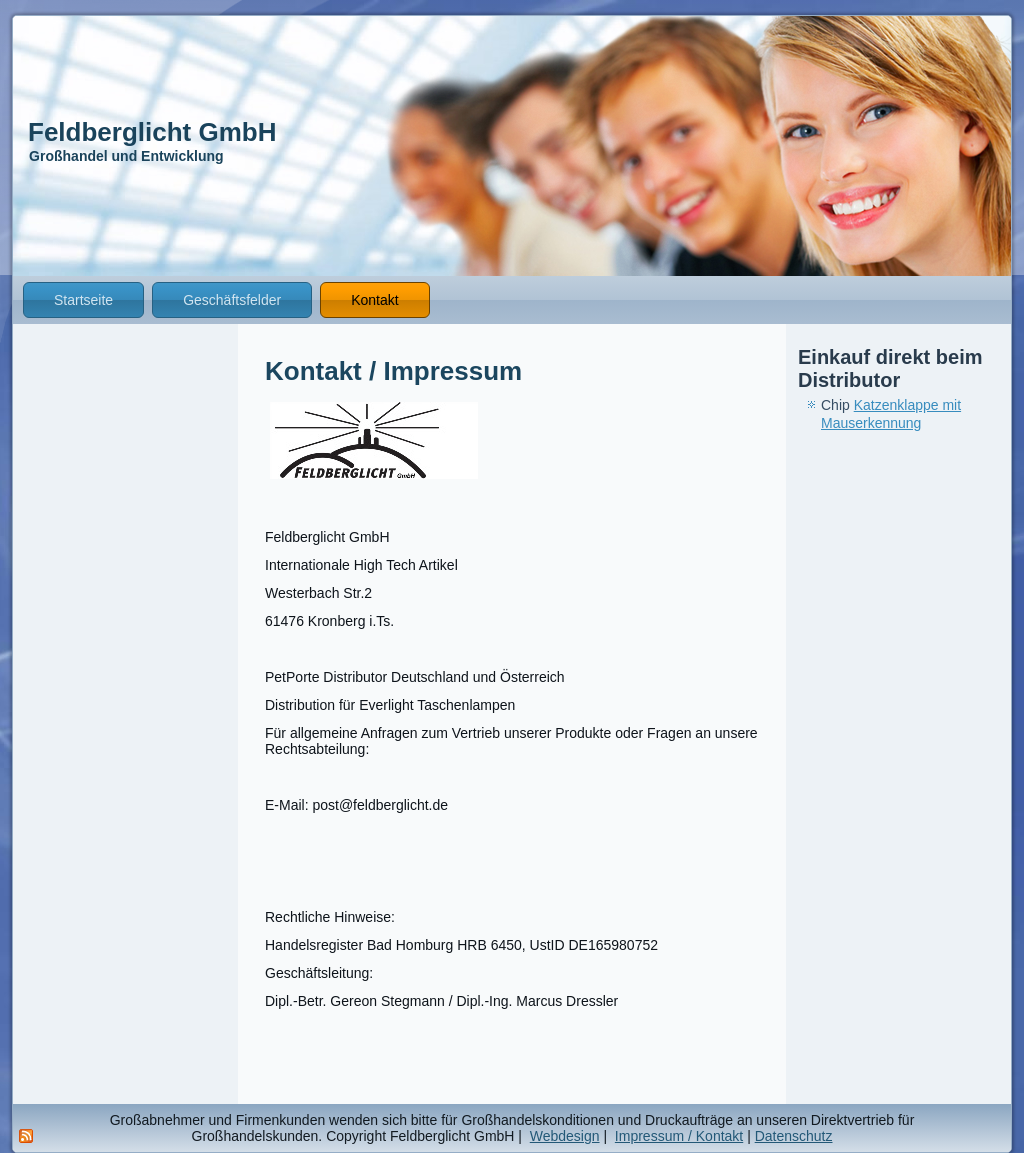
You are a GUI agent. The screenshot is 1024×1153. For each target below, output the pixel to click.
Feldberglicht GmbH (152, 132)
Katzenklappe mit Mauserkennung (891, 414)
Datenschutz (794, 1136)
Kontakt (374, 300)
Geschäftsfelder (232, 300)
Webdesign (565, 1136)
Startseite (83, 300)
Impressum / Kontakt (679, 1136)
